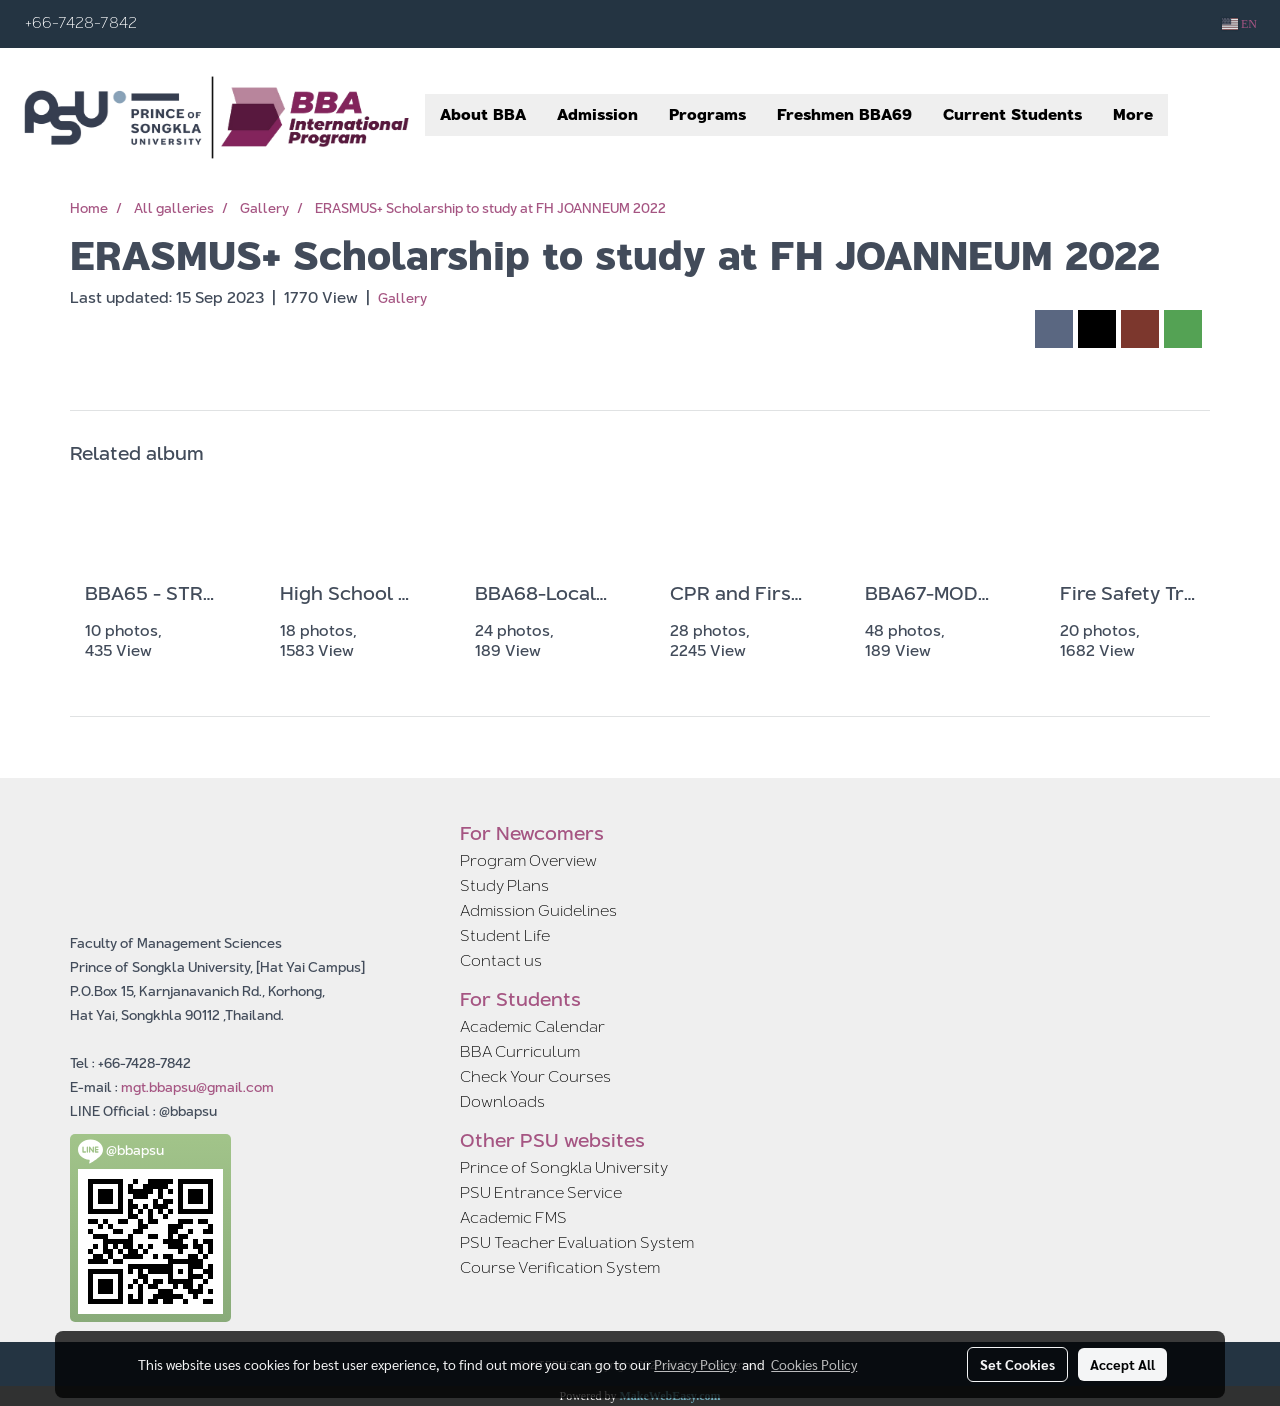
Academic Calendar (532, 1026)
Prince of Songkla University (564, 1167)
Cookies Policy (814, 1364)
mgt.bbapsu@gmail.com (197, 1087)
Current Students (1012, 114)
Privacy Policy (695, 1364)
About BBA (483, 114)
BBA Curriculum (520, 1051)
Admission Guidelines (538, 910)
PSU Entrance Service (541, 1192)
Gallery (402, 298)
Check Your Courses (535, 1076)
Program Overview (528, 860)
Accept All (1122, 1364)
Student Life (505, 935)
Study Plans (504, 885)
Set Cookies (1017, 1364)
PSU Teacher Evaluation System (577, 1242)
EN (1239, 24)
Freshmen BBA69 (844, 114)
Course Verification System (560, 1267)
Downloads (502, 1101)
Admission (597, 114)
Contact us (501, 960)
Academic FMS (513, 1217)
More (1133, 114)
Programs (707, 114)
